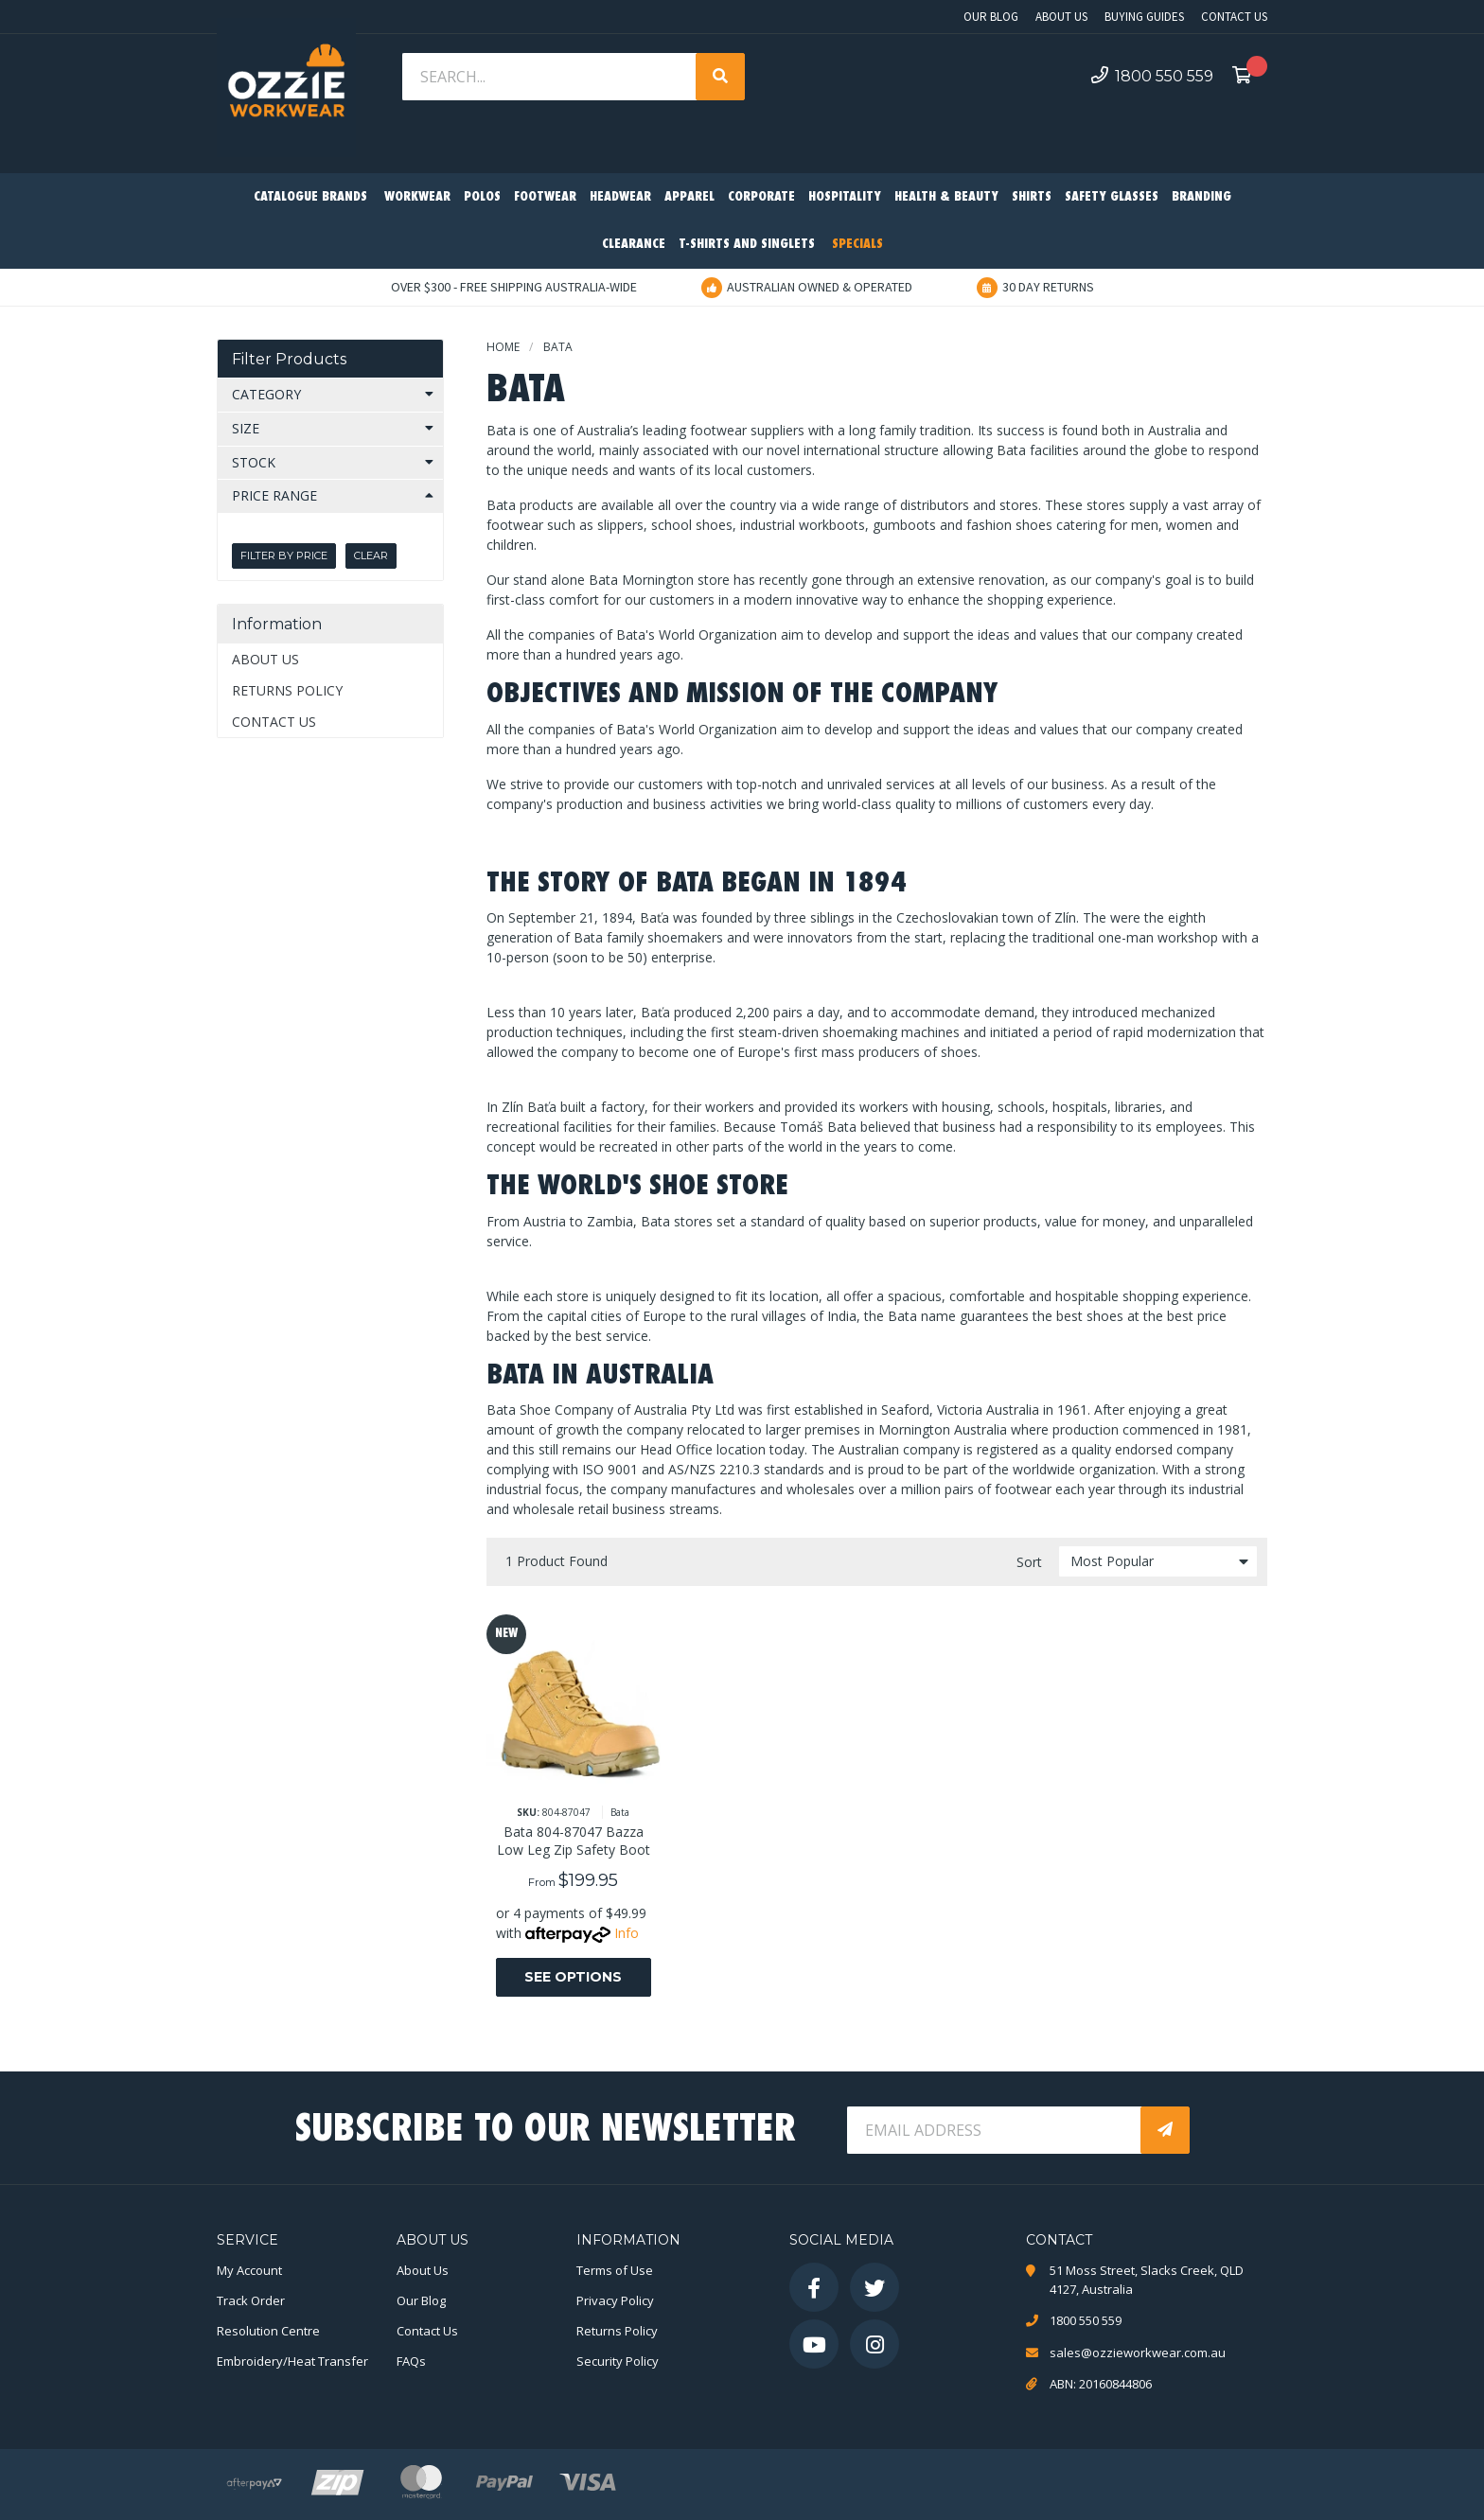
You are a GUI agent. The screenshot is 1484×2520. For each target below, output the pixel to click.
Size (245, 428)
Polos (482, 197)
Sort (1029, 1562)
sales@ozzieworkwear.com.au (1138, 2352)
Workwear (417, 197)
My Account (249, 2270)
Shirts (1031, 197)
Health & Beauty (946, 197)
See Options (573, 1976)
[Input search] (550, 76)
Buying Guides (1144, 17)
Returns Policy (287, 690)
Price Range (274, 495)
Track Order (251, 2300)
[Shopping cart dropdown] (1247, 76)
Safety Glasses (1111, 197)
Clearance (633, 244)
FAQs (411, 2361)
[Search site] (720, 76)
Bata (619, 1812)
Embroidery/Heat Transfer (292, 2361)
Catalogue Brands (310, 197)
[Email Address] (995, 2130)
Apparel (689, 197)
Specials (857, 244)
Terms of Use (614, 2270)
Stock (253, 462)
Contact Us (1234, 17)
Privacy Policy (615, 2300)
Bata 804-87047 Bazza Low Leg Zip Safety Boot (573, 1841)
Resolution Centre (268, 2330)
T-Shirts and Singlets (747, 244)
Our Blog (990, 17)
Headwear (620, 197)
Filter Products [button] (289, 359)
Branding (1201, 197)
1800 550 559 (1152, 75)
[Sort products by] (1158, 1561)
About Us (1061, 17)
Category (266, 394)
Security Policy (617, 2361)
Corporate (761, 197)
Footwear (545, 197)
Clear (371, 555)
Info (626, 1933)
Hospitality (844, 197)
